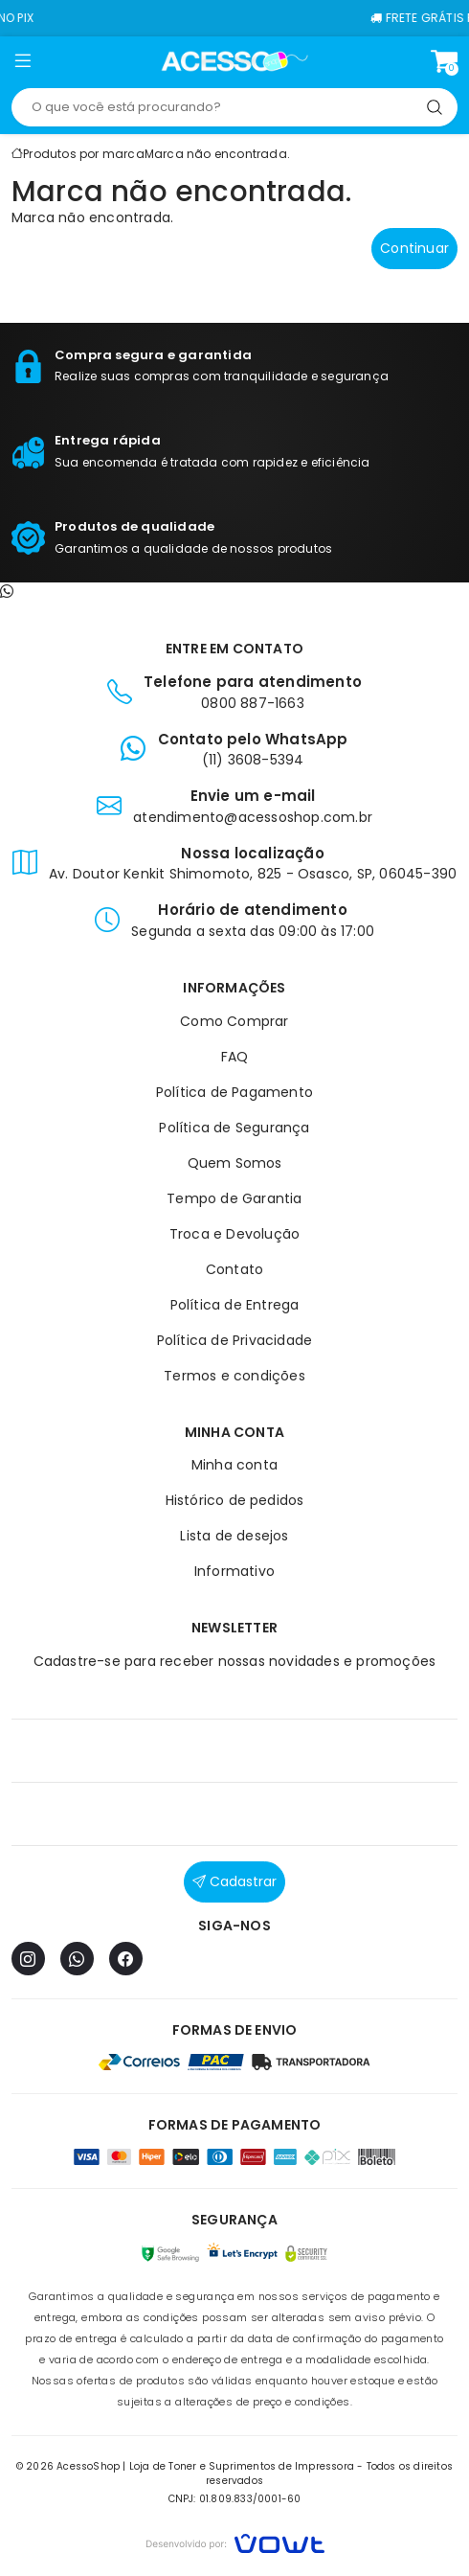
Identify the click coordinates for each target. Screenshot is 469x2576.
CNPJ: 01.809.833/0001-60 (235, 2499)
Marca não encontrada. (217, 154)
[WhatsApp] (77, 1958)
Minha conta (234, 1464)
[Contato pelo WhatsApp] (6, 592)
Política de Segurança (234, 1127)
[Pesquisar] (435, 107)
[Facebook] (126, 1958)
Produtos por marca (84, 154)
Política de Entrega (235, 1304)
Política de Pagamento (234, 1092)
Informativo (234, 1571)
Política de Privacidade (235, 1340)
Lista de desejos (234, 1535)
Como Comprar (234, 1021)
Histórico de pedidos (235, 1500)
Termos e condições (234, 1375)
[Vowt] (234, 2541)
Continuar (414, 248)
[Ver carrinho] (444, 61)
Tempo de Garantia (234, 1198)
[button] (22, 64)
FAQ (235, 1056)
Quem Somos (235, 1163)
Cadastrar (234, 1881)
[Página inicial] (235, 61)
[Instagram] (28, 1958)
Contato (234, 1269)
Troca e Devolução (234, 1233)
